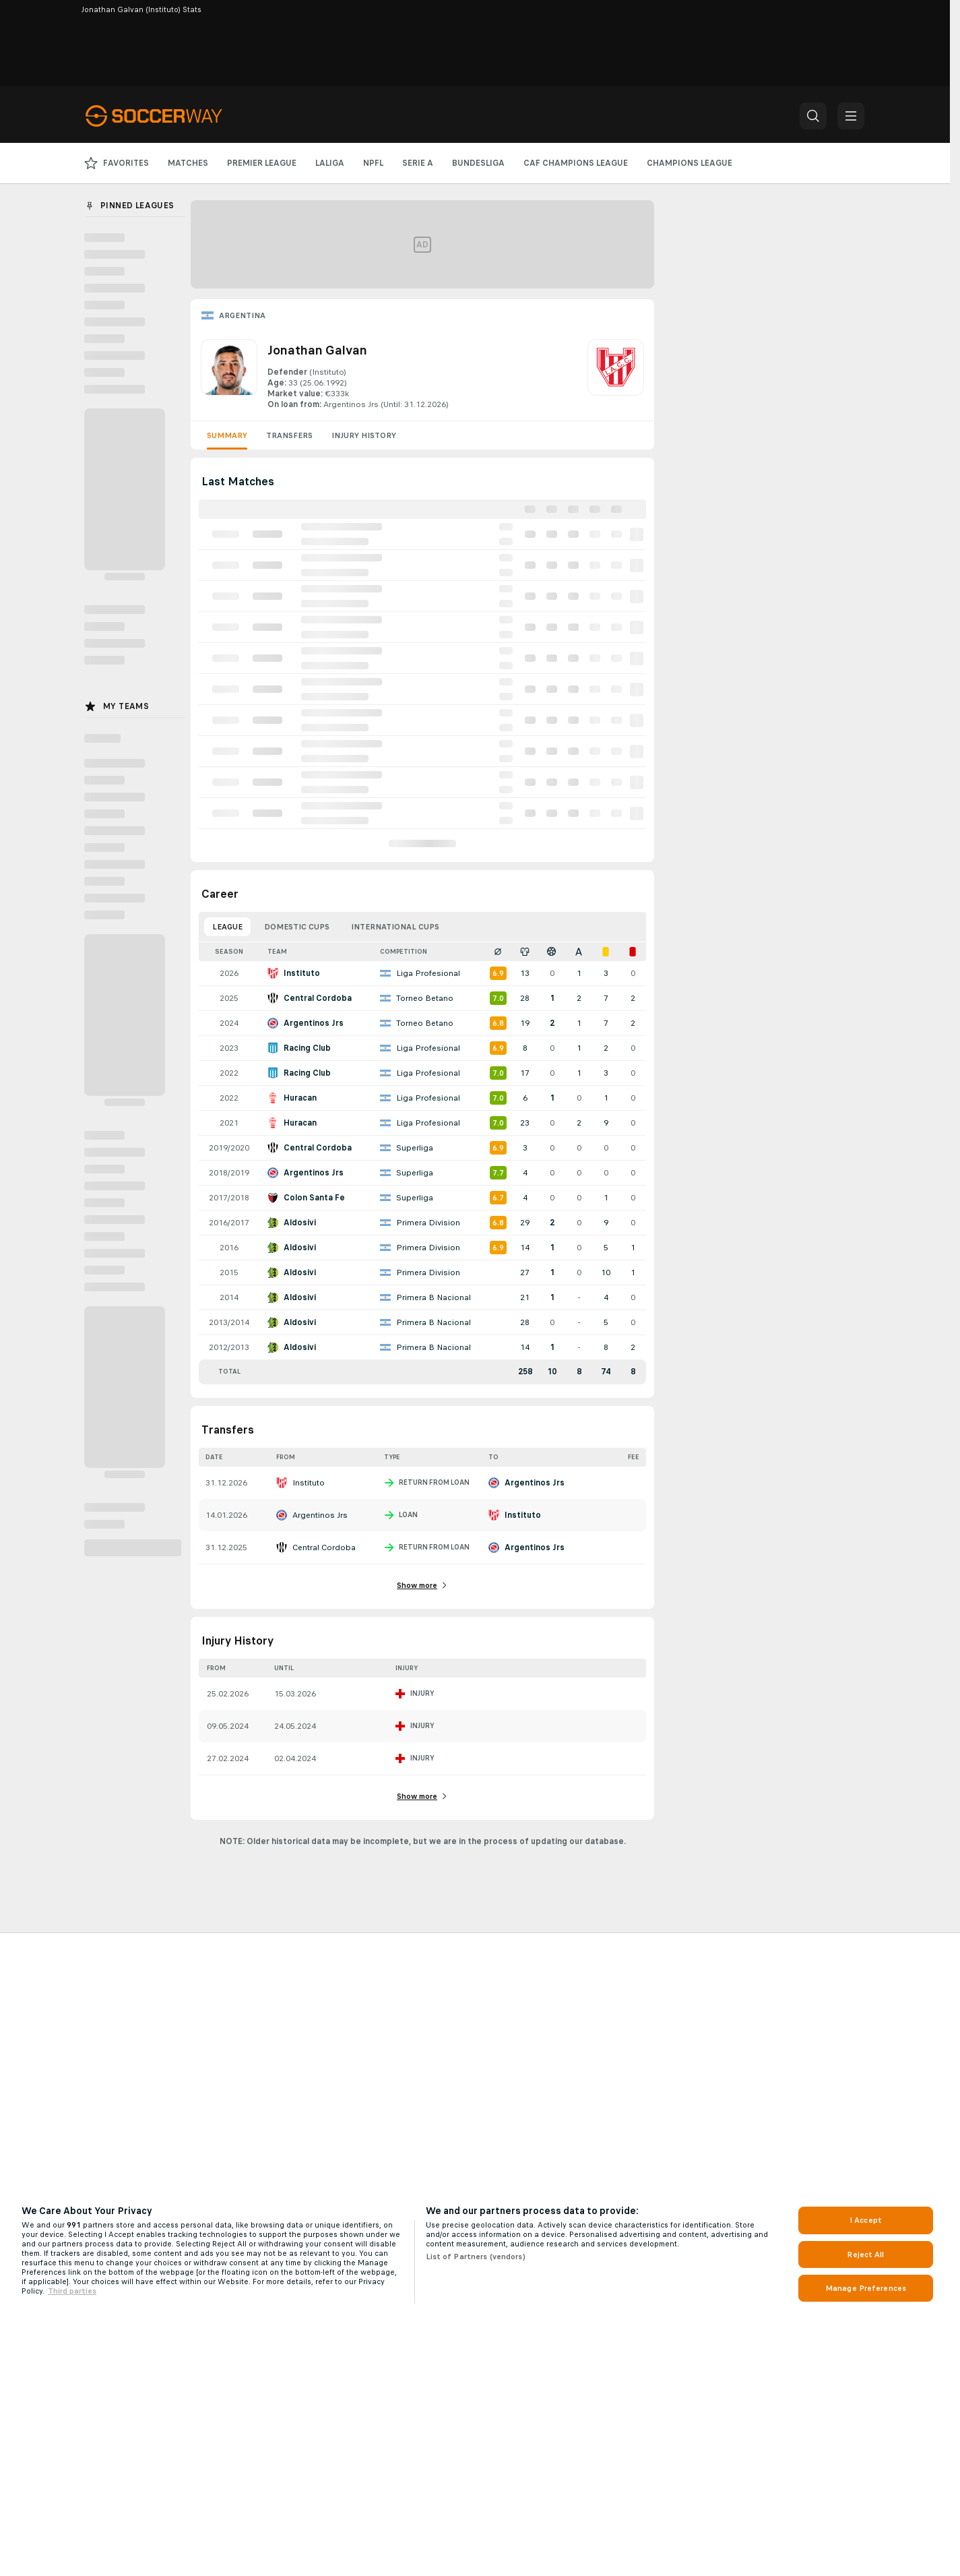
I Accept (866, 2220)
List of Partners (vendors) (475, 2256)
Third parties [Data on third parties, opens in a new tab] (72, 2291)
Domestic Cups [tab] (296, 926)
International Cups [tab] (395, 926)
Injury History (363, 435)
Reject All (865, 2254)
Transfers (289, 435)
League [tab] (227, 926)
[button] (813, 115)
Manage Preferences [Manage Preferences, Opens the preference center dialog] (865, 2288)
